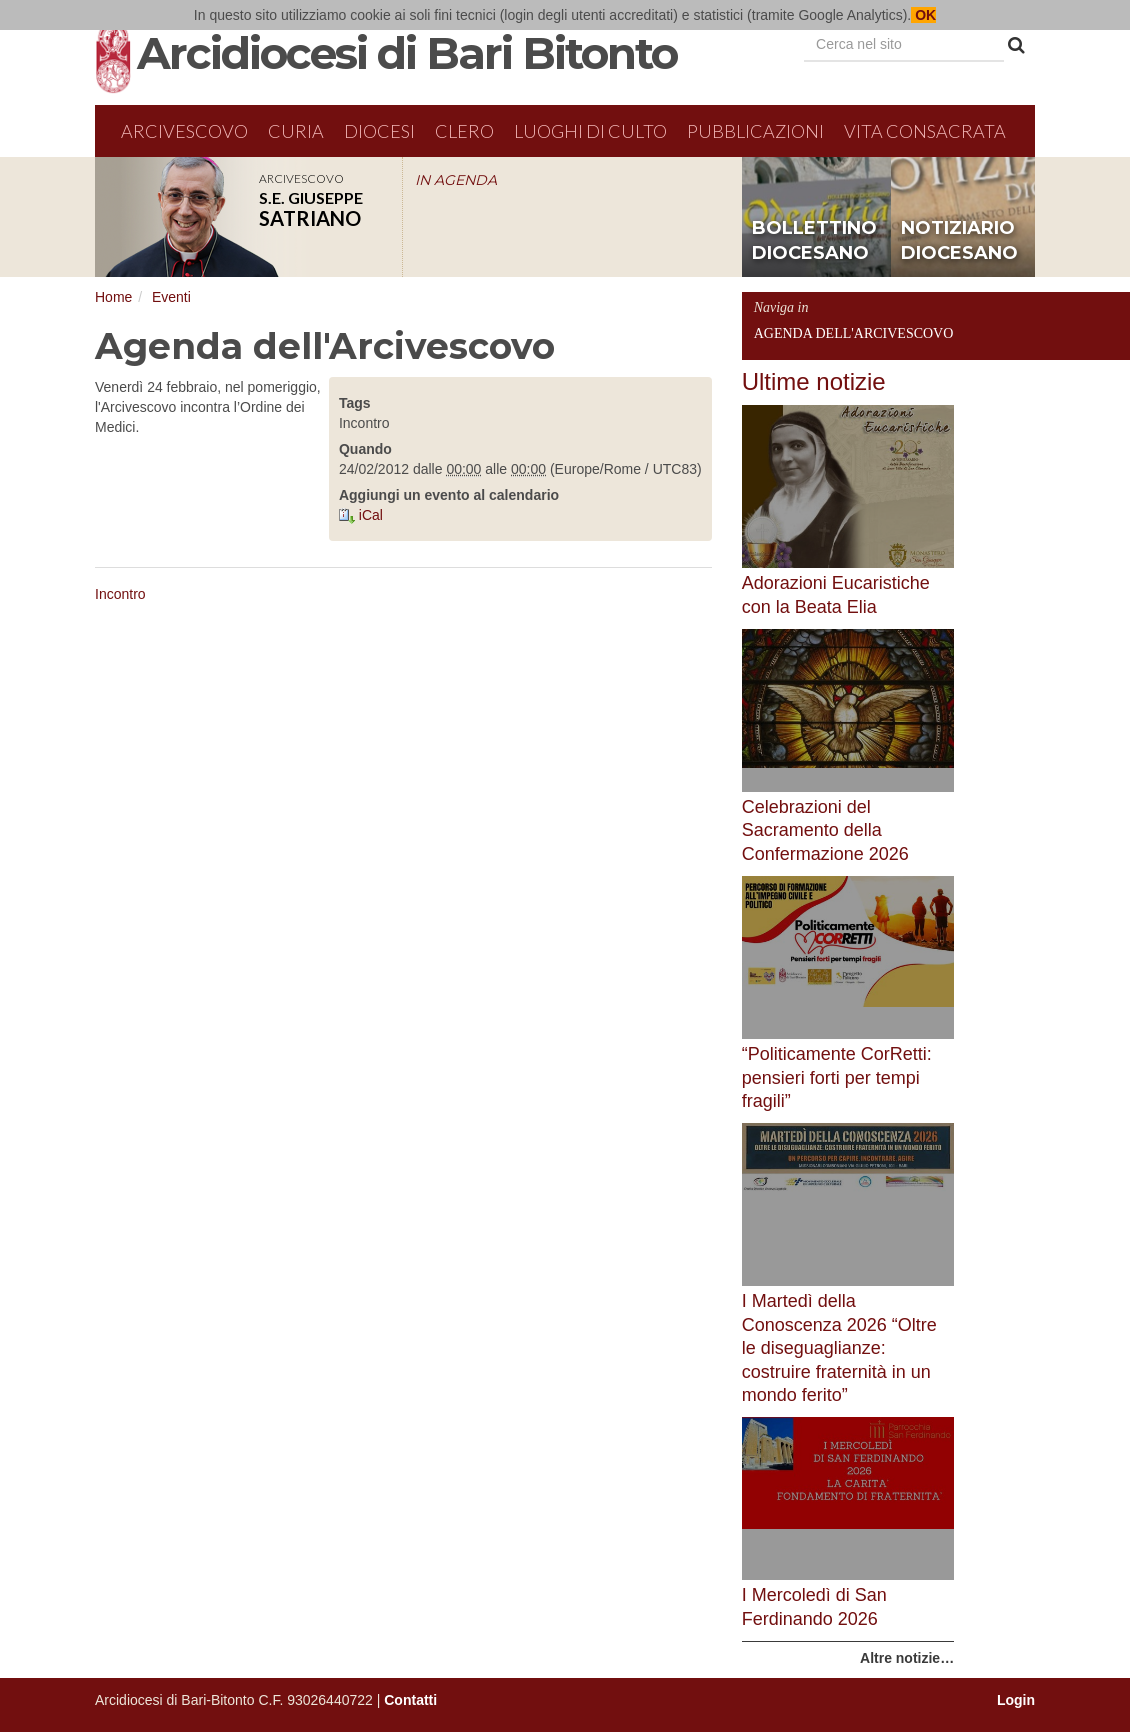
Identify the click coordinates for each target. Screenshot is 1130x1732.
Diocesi (379, 131)
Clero (464, 131)
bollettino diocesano (814, 241)
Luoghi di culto (590, 131)
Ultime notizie (814, 381)
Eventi (171, 297)
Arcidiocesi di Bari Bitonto (407, 53)
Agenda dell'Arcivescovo (854, 333)
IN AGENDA (456, 180)
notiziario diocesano (959, 241)
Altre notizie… (907, 1658)
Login (1016, 1700)
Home (113, 297)
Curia (296, 131)
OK (923, 15)
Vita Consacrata (925, 131)
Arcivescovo (184, 131)
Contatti (410, 1700)
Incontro (120, 594)
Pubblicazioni (755, 131)
